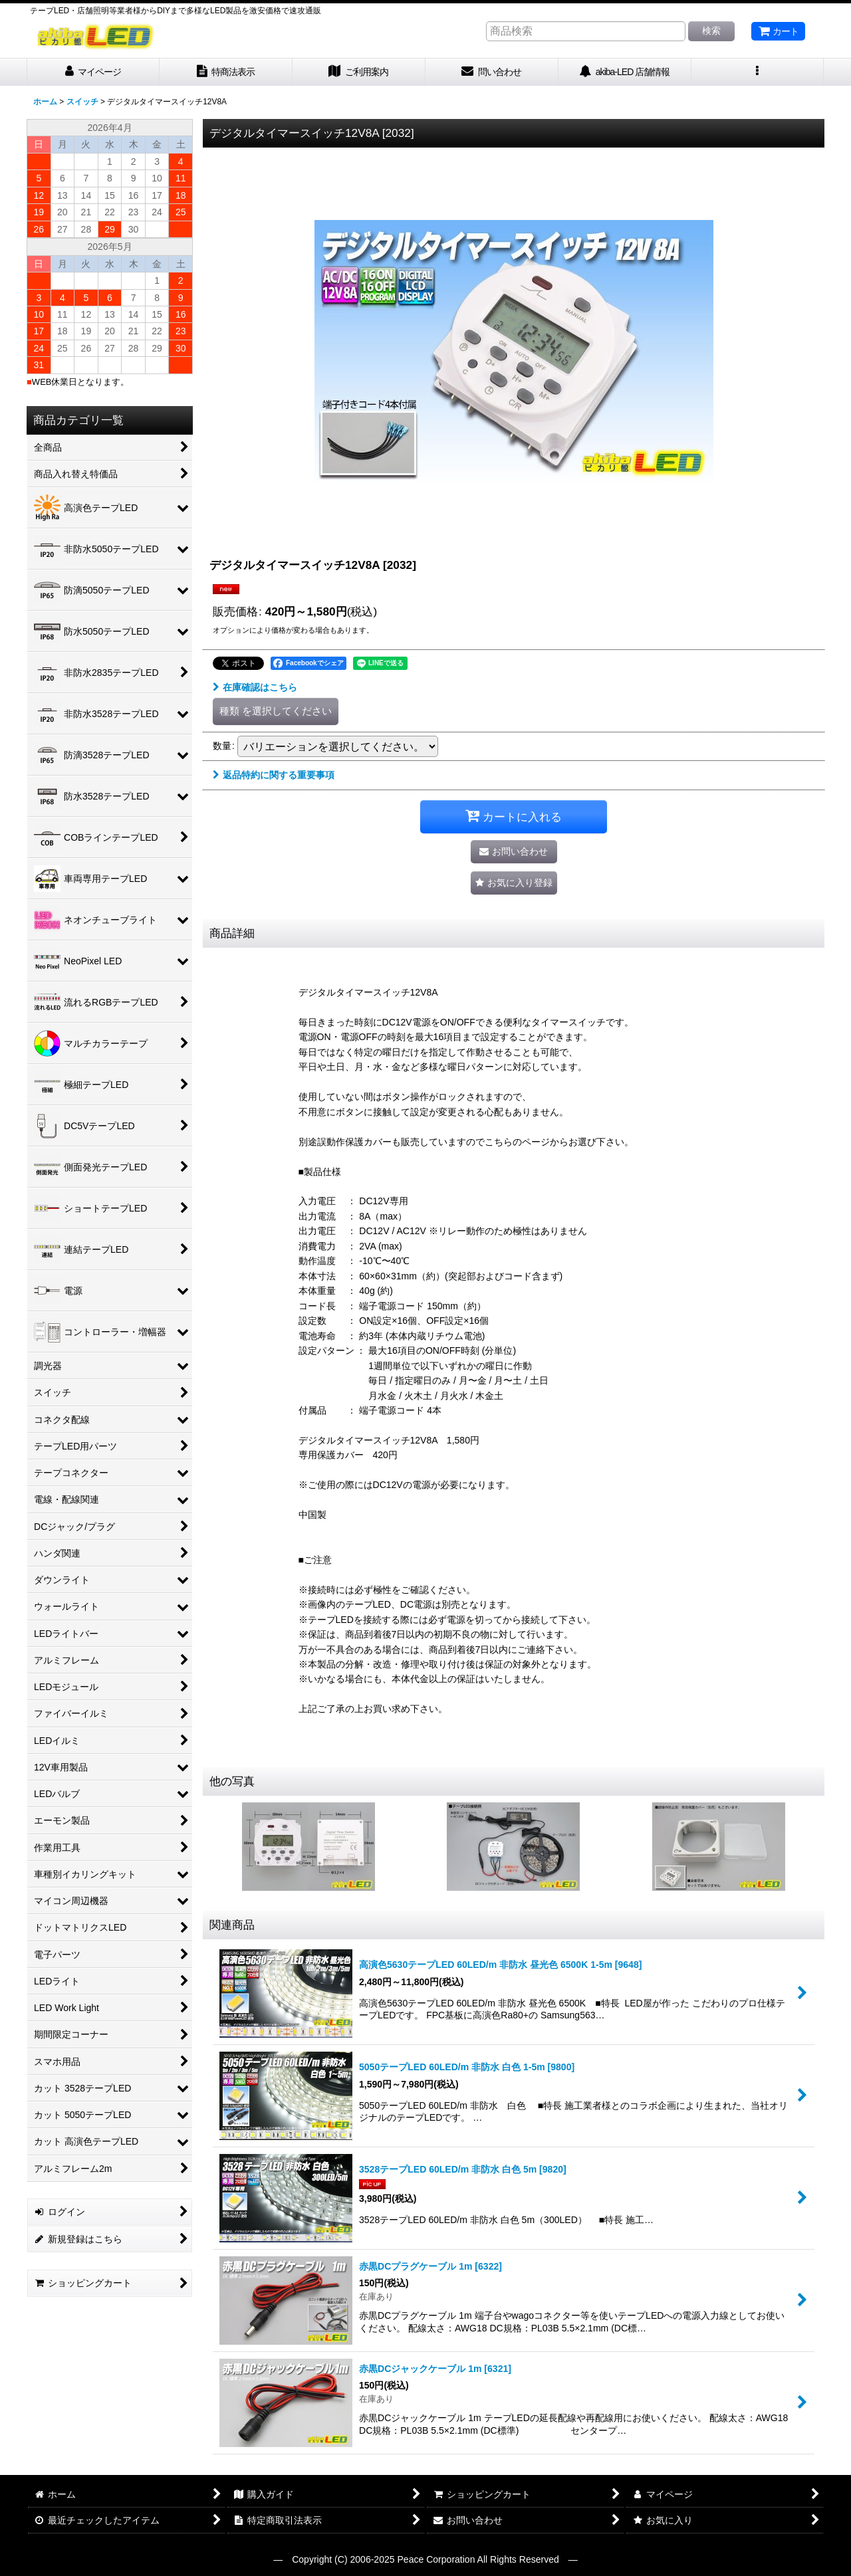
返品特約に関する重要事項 (273, 775)
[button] (757, 72)
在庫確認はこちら (255, 687)
